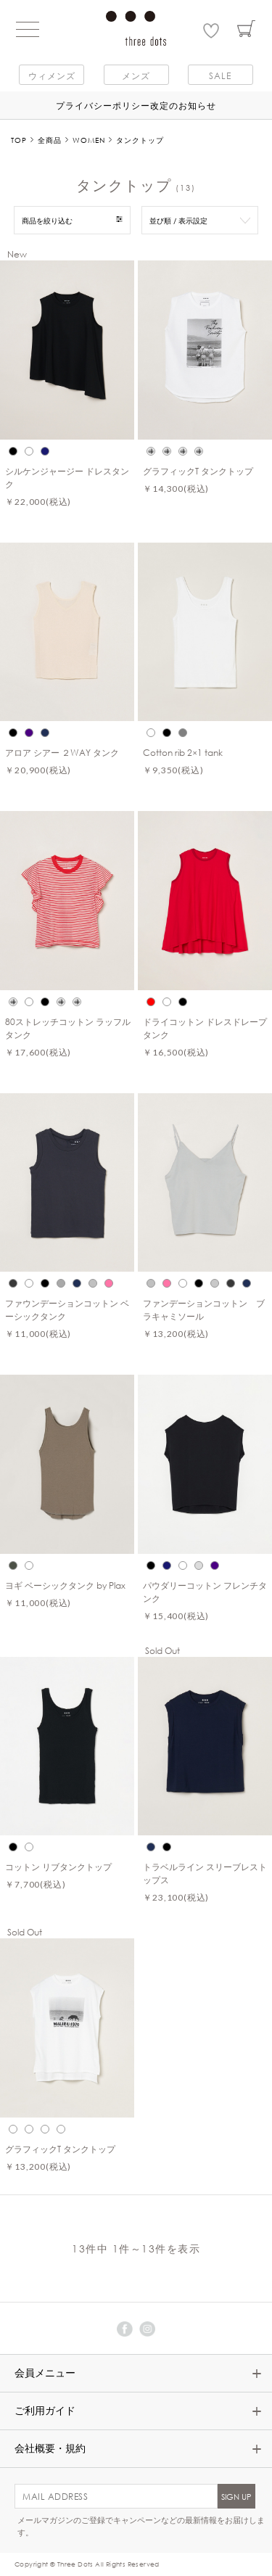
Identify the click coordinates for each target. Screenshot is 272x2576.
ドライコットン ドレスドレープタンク (205, 1028)
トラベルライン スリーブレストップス (205, 1873)
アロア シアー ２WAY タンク (62, 752)
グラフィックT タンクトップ (198, 470)
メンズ (136, 75)
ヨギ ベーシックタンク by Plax (65, 1585)
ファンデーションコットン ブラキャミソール (204, 1309)
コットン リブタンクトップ (58, 1866)
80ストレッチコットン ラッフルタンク (68, 1028)
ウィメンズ (51, 75)
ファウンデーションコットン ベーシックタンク (67, 1309)
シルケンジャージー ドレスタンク (67, 477)
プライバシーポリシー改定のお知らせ (136, 105)
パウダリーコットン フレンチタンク (205, 1592)
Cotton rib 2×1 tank (183, 752)
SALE (220, 75)
